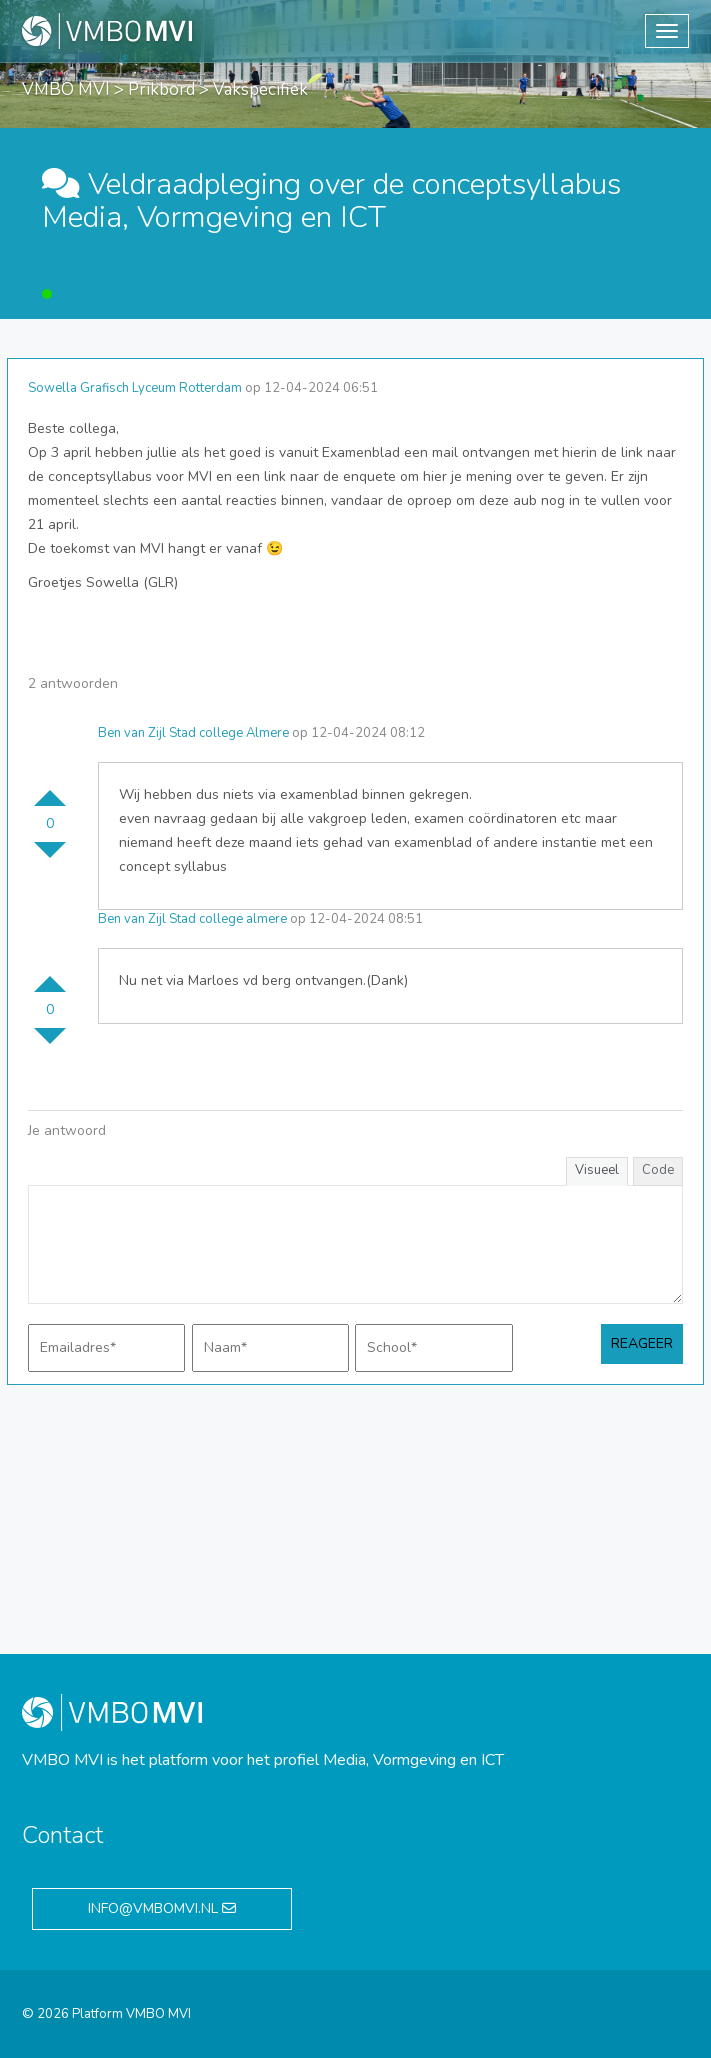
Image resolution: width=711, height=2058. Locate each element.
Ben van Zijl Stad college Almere (193, 733)
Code (658, 1170)
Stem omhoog (50, 790)
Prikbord (161, 89)
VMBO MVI (66, 89)
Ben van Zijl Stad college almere (192, 919)
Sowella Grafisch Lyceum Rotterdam (135, 388)
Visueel (597, 1170)
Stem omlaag (50, 858)
